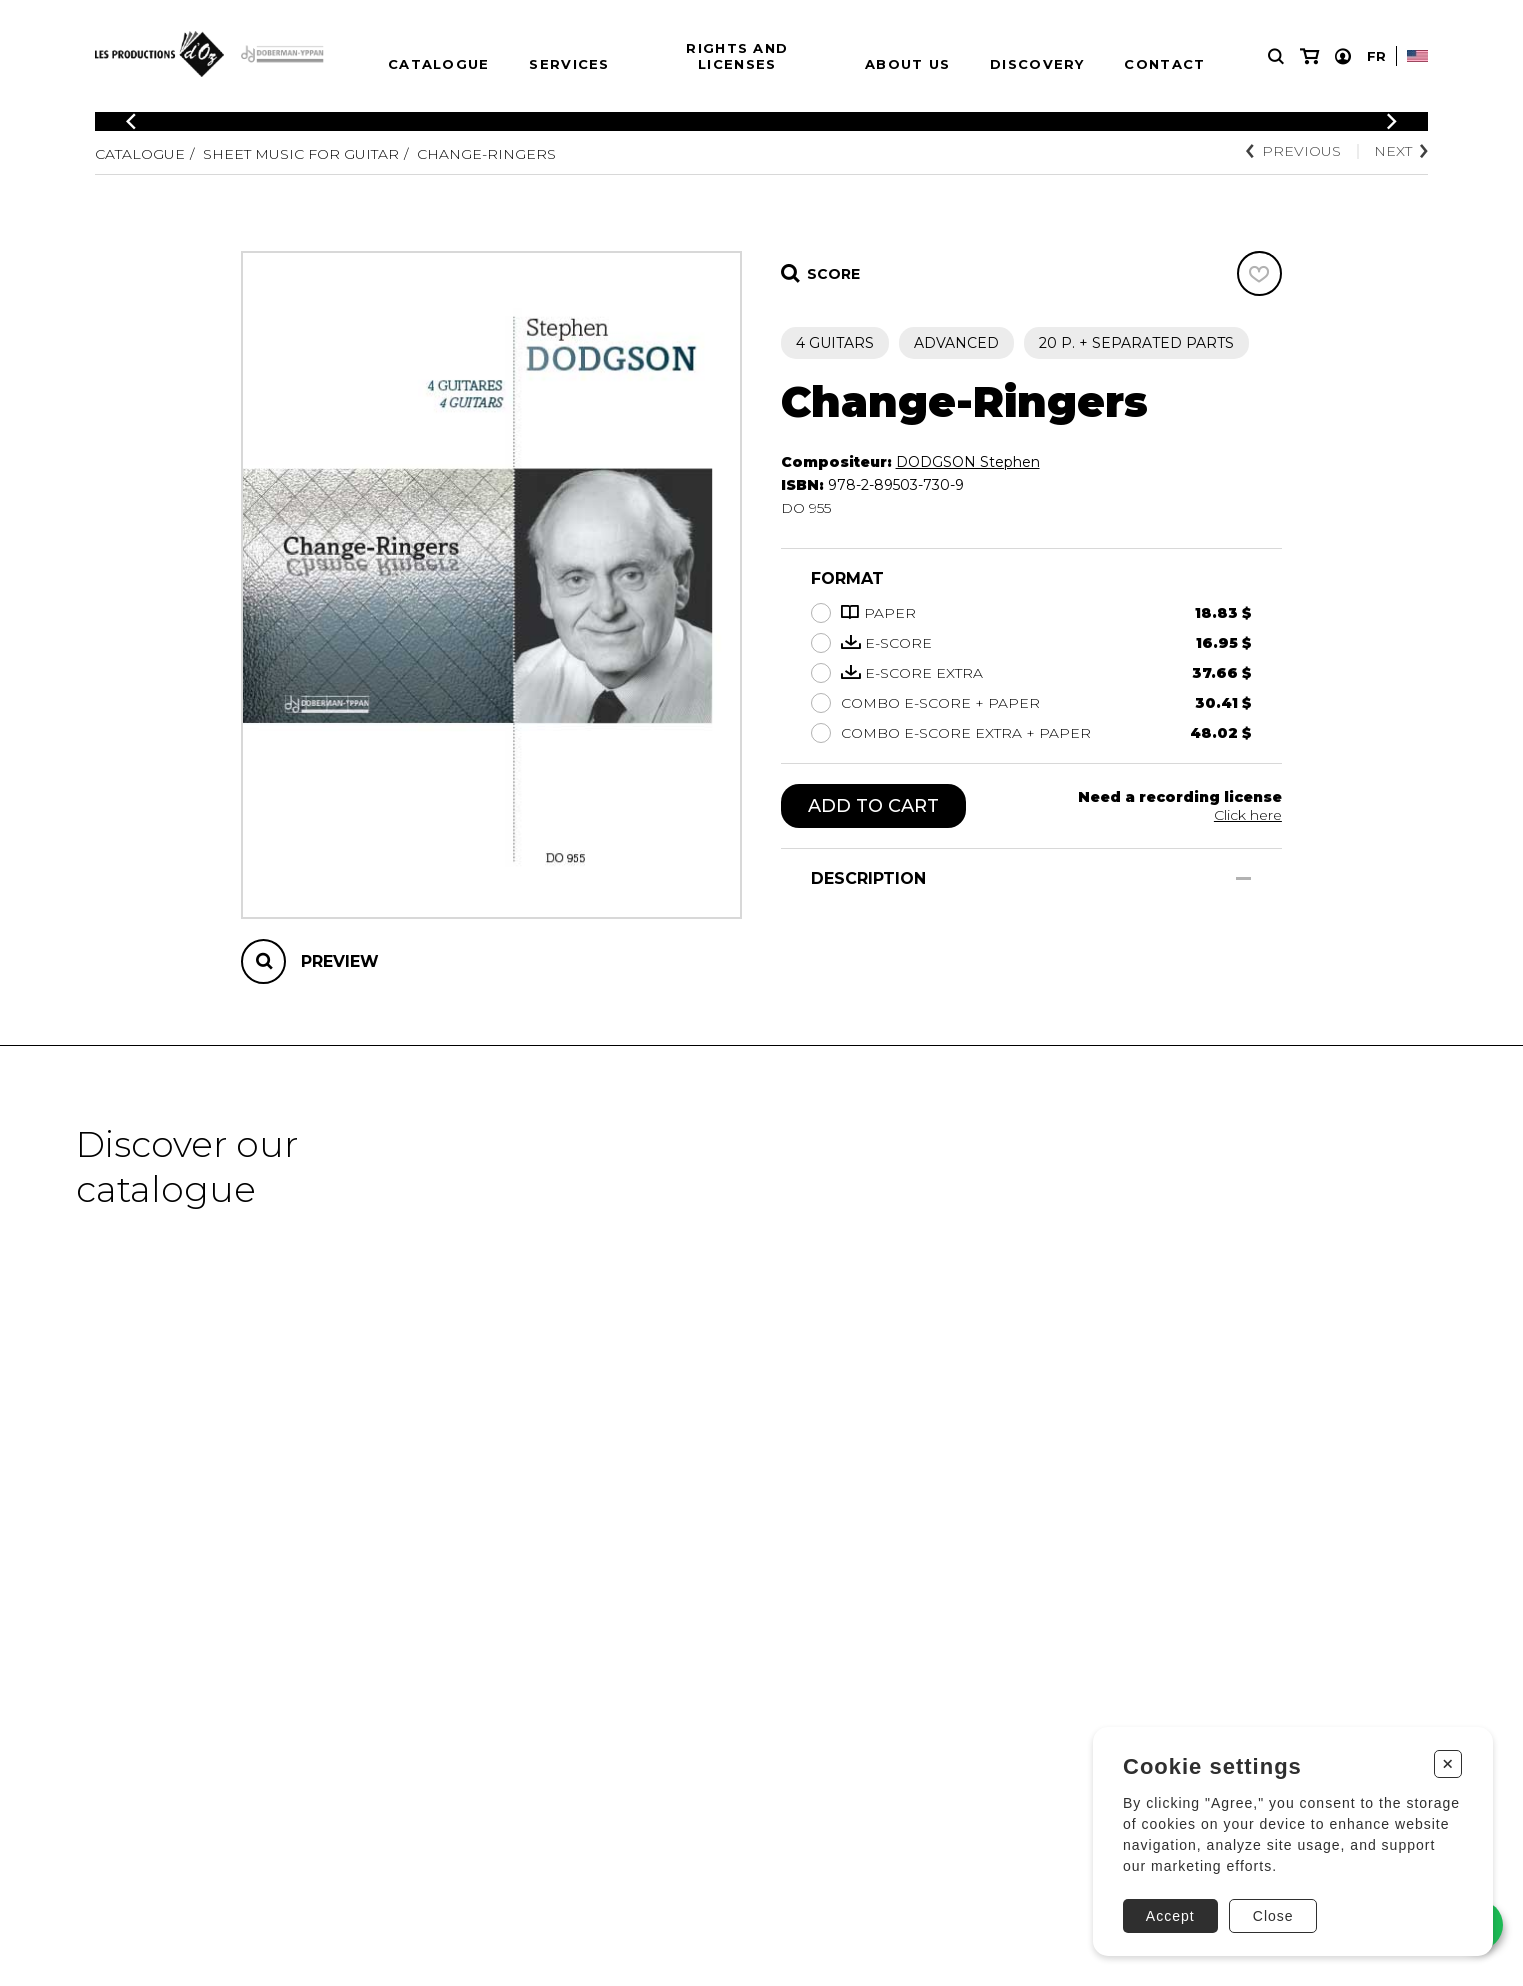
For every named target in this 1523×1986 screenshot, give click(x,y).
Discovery (1037, 64)
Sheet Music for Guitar (301, 154)
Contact (1164, 64)
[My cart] (1309, 56)
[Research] (1276, 56)
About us (907, 64)
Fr (1376, 56)
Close (1273, 1916)
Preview (340, 961)
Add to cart (873, 806)
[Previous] (131, 121)
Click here (1248, 815)
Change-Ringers (486, 154)
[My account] (1343, 56)
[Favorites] (1259, 273)
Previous (1293, 151)
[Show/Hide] (1243, 878)
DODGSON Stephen (968, 462)
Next (1401, 151)
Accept (1170, 1916)
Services (569, 64)
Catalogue (439, 64)
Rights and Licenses (737, 56)
